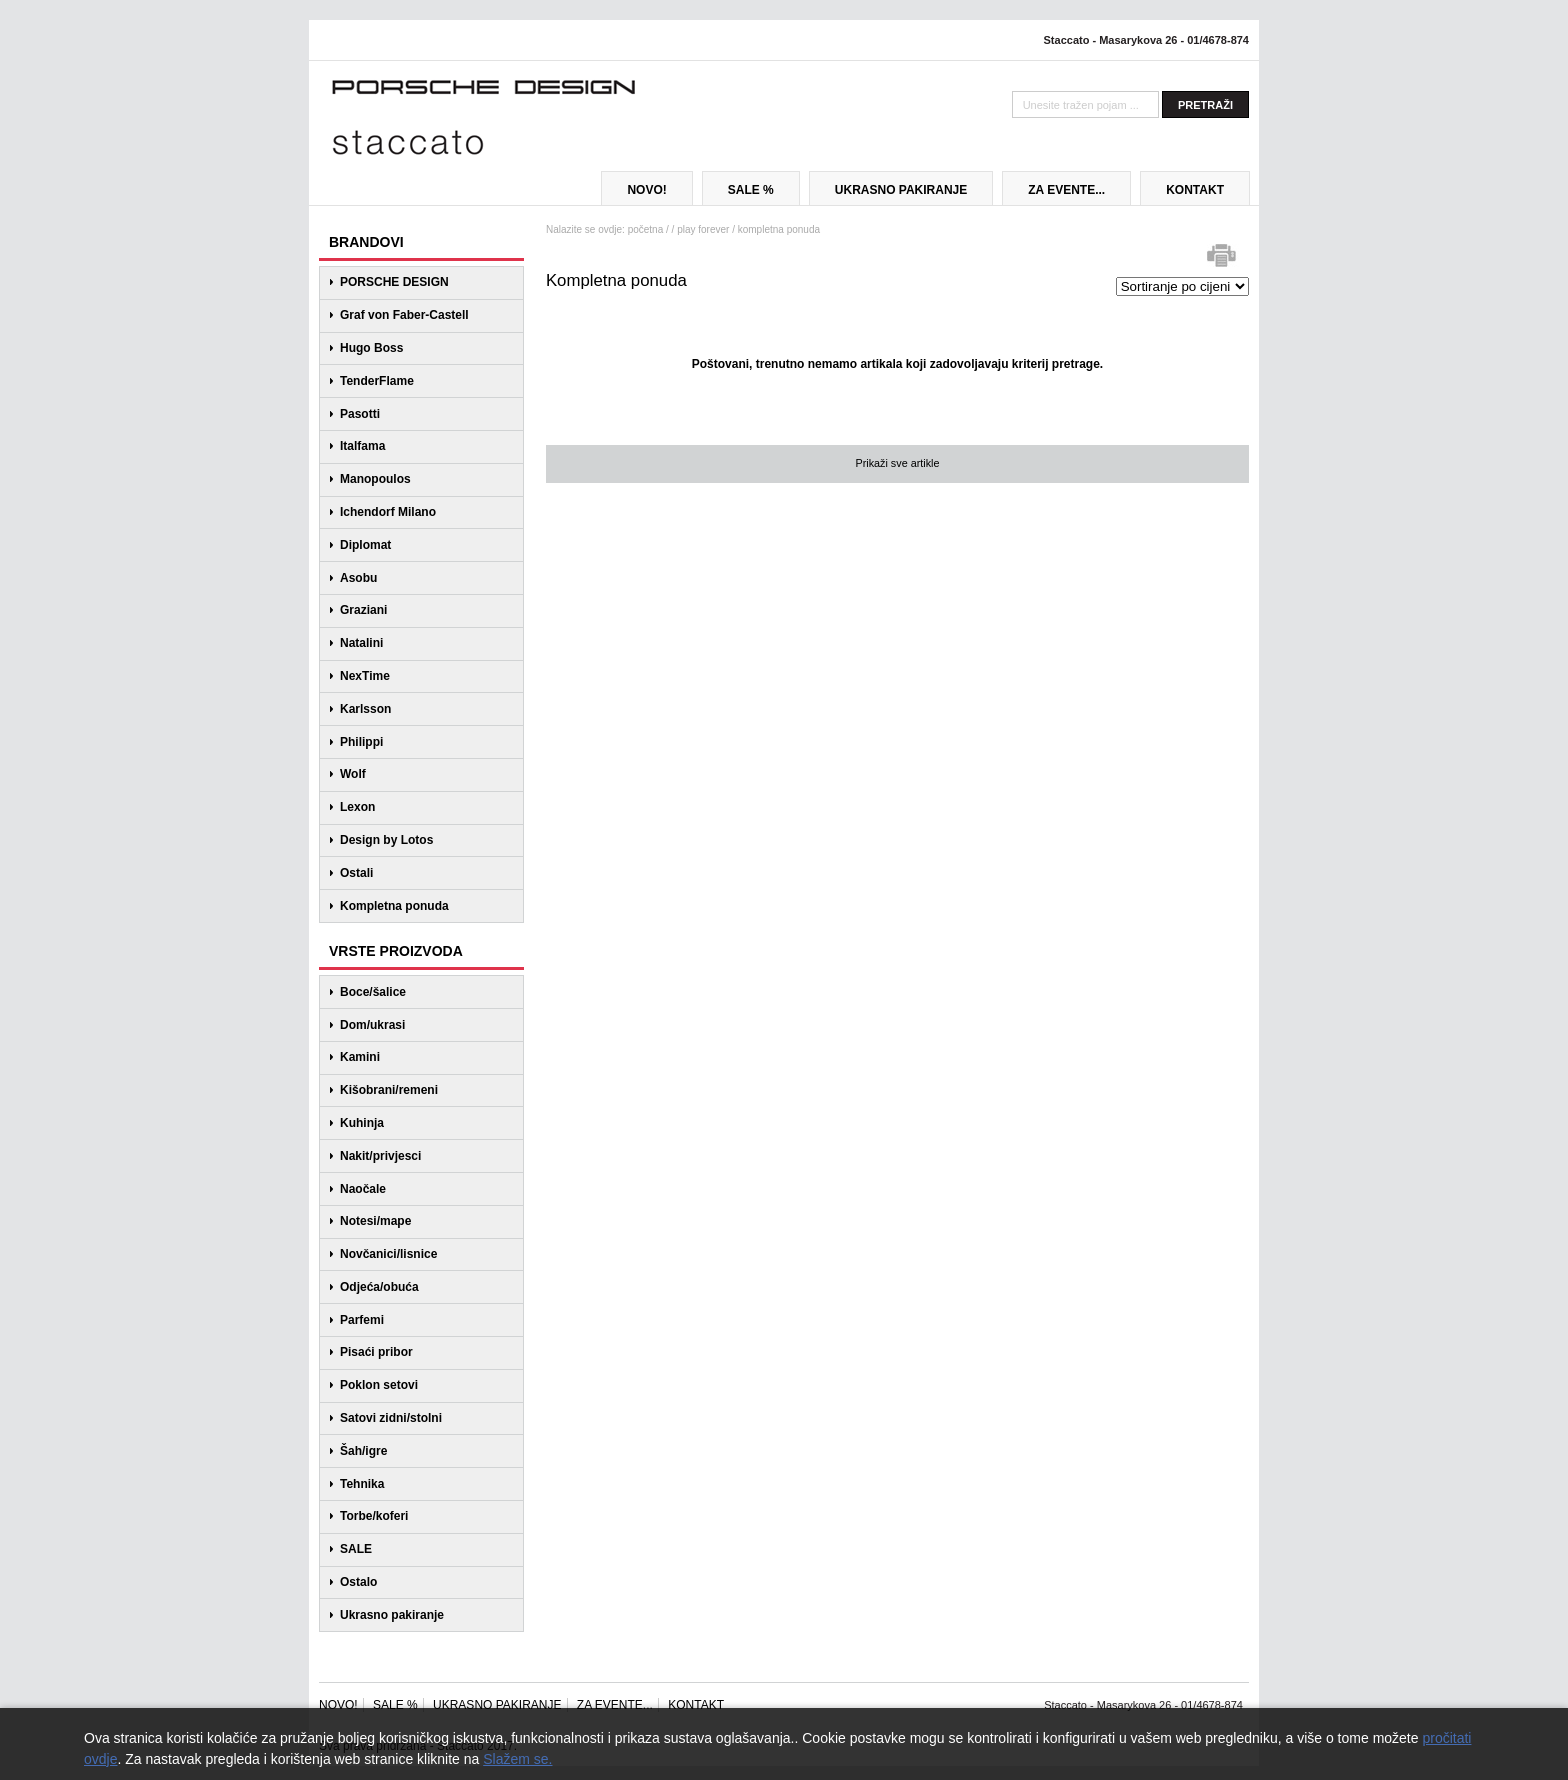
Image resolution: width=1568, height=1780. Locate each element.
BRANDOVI (366, 242)
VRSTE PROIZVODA (396, 951)
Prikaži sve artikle (897, 463)
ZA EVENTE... (1066, 190)
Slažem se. (517, 1759)
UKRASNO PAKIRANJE (901, 190)
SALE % (751, 190)
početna (646, 229)
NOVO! (646, 190)
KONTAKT (1195, 190)
